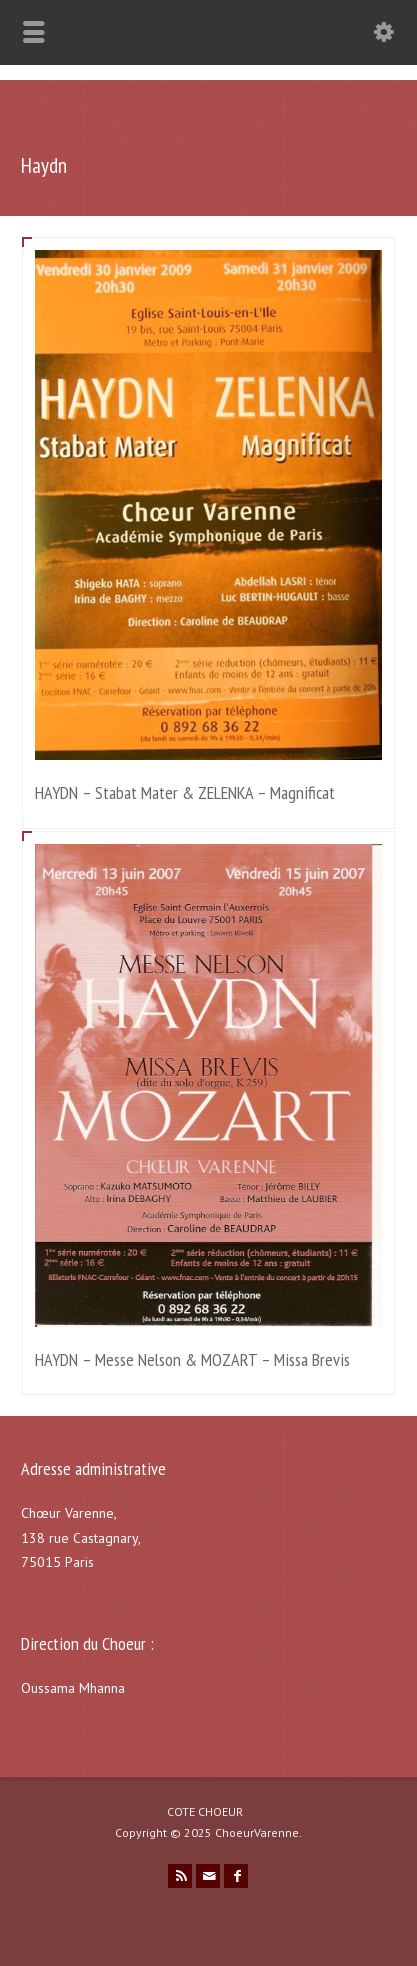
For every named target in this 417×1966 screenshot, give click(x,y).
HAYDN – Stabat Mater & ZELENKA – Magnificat (185, 792)
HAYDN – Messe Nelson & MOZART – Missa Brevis (192, 1359)
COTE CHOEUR (205, 1811)
